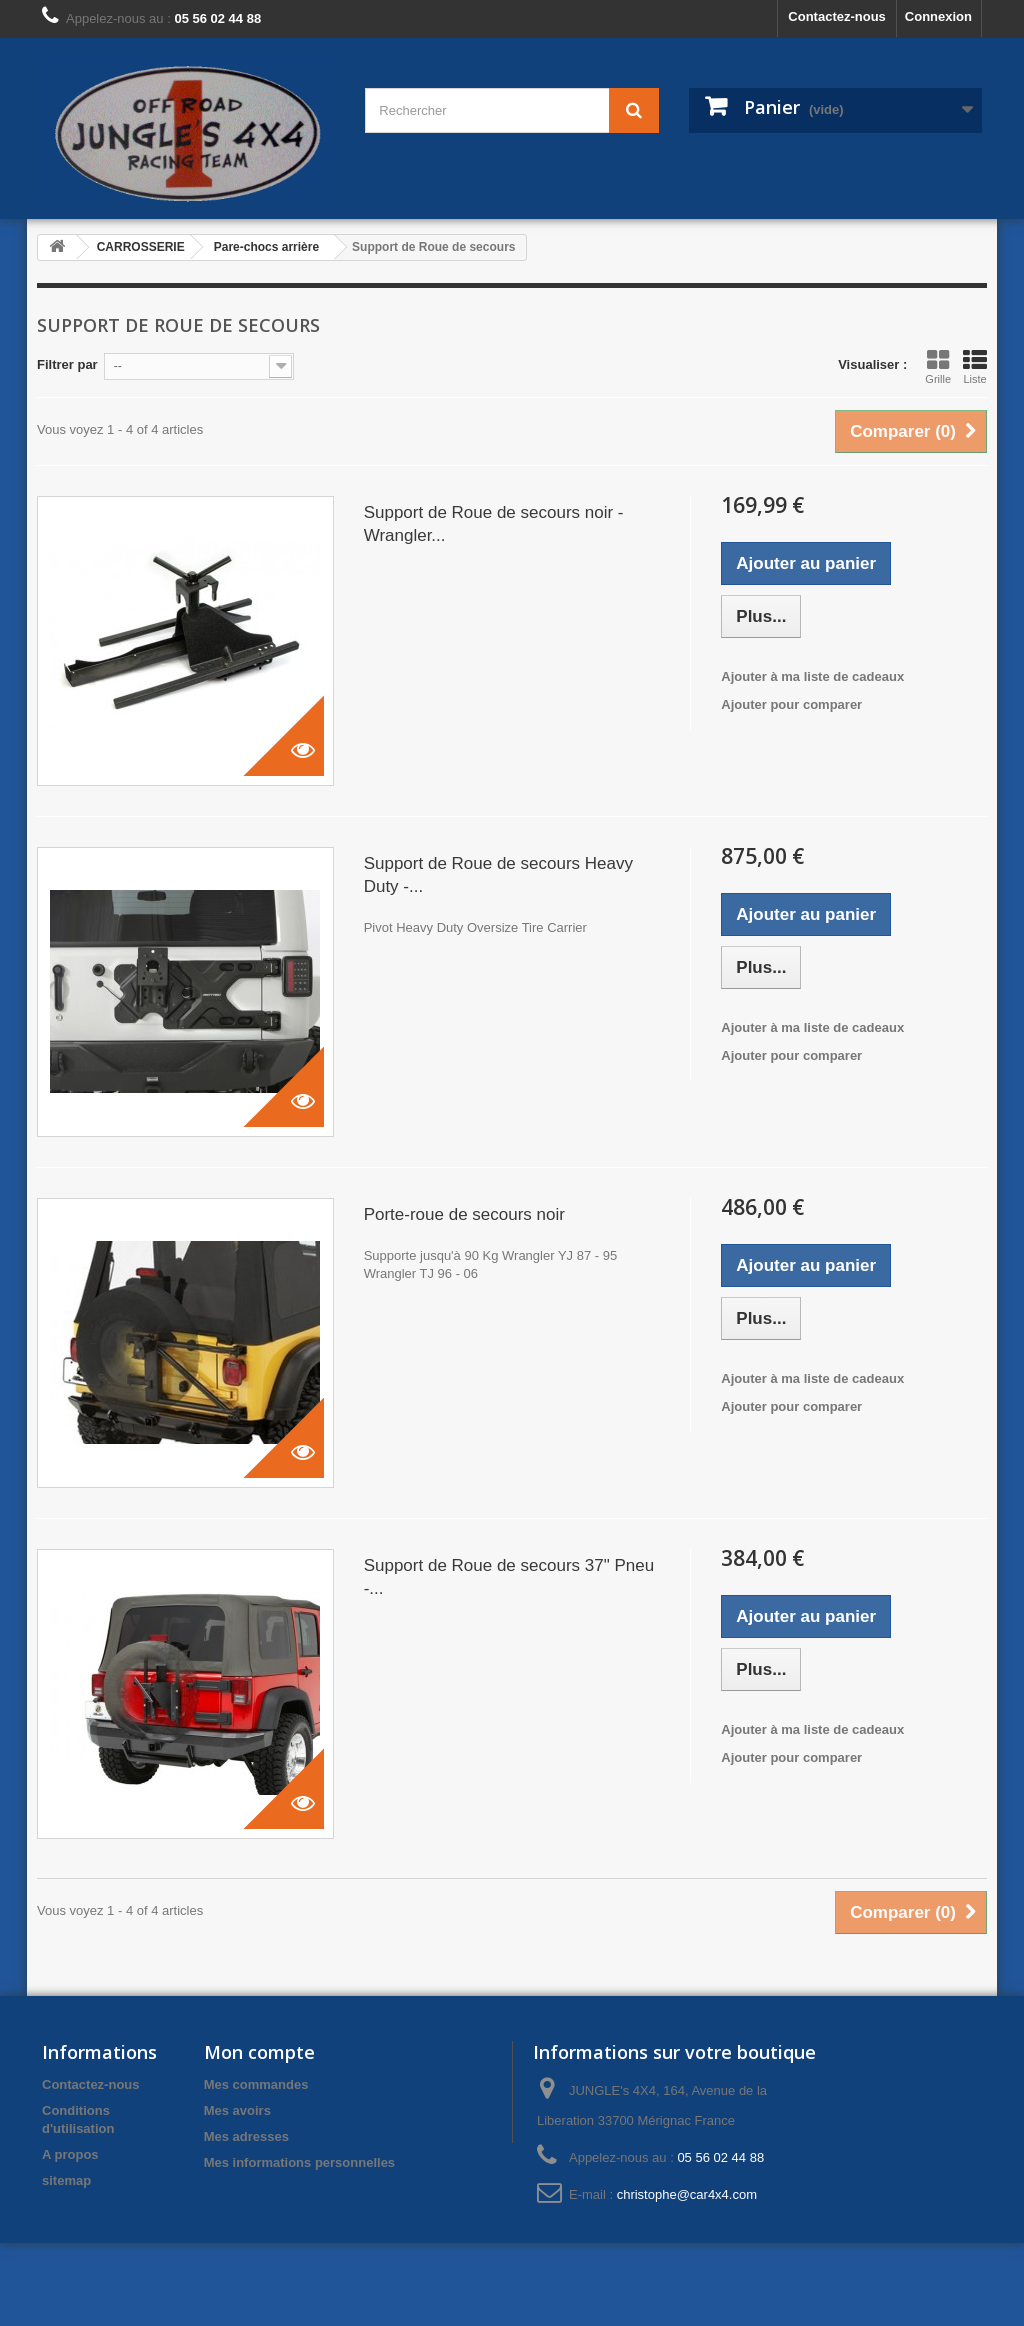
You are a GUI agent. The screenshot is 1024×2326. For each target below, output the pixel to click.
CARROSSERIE (141, 247)
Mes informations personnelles (299, 2162)
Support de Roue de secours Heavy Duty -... (498, 875)
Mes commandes (256, 2084)
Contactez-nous (837, 16)
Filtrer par (67, 364)
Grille (938, 367)
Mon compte (259, 2052)
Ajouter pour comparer (791, 704)
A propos (70, 2154)
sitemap (66, 2180)
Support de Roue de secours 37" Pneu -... (509, 1577)
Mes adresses (246, 2136)
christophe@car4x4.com (687, 2194)
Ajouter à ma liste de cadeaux (812, 676)
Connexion (938, 16)
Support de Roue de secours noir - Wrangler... (494, 524)
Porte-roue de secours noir (464, 1214)
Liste (975, 367)
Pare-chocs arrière (266, 247)
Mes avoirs (237, 2110)
